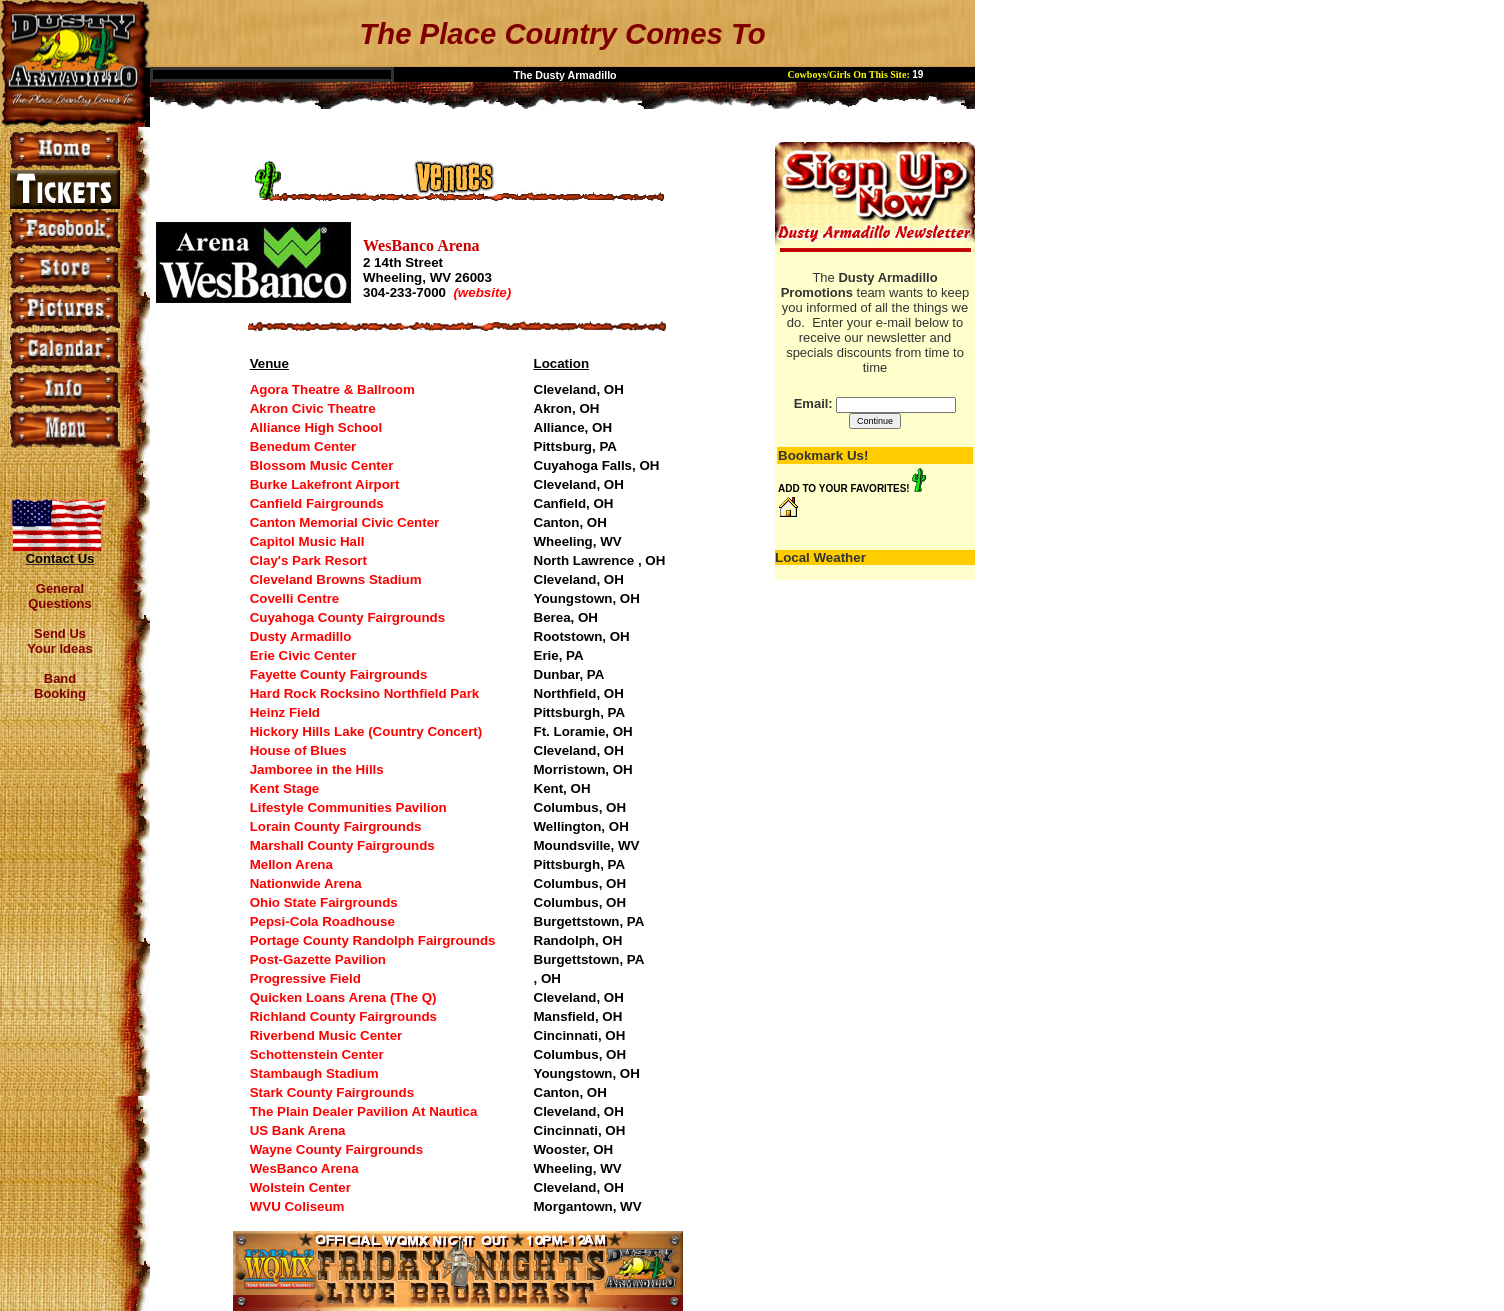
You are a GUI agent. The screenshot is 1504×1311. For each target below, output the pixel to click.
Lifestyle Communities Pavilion (348, 807)
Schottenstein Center (317, 1054)
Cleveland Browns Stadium (336, 579)
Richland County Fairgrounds (343, 1016)
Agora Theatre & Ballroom (332, 389)
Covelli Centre (295, 598)
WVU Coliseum (297, 1206)
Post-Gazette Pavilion (318, 959)
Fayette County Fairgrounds (339, 674)
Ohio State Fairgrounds (324, 902)
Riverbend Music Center (326, 1035)
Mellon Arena (291, 864)
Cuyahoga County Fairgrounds (347, 617)
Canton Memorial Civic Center (345, 522)
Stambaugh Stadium (314, 1073)
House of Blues (298, 750)
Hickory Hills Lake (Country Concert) (366, 731)
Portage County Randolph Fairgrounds (373, 940)
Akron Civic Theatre (313, 408)
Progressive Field (305, 978)
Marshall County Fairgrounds (342, 845)
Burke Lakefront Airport (325, 484)
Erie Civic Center (303, 655)
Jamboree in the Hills (317, 769)
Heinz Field (285, 712)
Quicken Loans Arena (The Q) (343, 997)
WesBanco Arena (304, 1168)
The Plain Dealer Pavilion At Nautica (364, 1111)
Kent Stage (285, 788)
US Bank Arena (298, 1130)
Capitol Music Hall (307, 541)
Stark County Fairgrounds (332, 1092)
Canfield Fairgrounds (317, 503)
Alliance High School (316, 427)
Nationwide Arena (306, 883)
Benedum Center (303, 446)
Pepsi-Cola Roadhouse (322, 921)
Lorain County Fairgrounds (336, 826)
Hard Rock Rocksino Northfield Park (365, 693)
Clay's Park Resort (308, 560)
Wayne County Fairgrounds (337, 1149)
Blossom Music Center (322, 465)
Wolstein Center (300, 1187)
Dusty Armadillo (301, 636)
